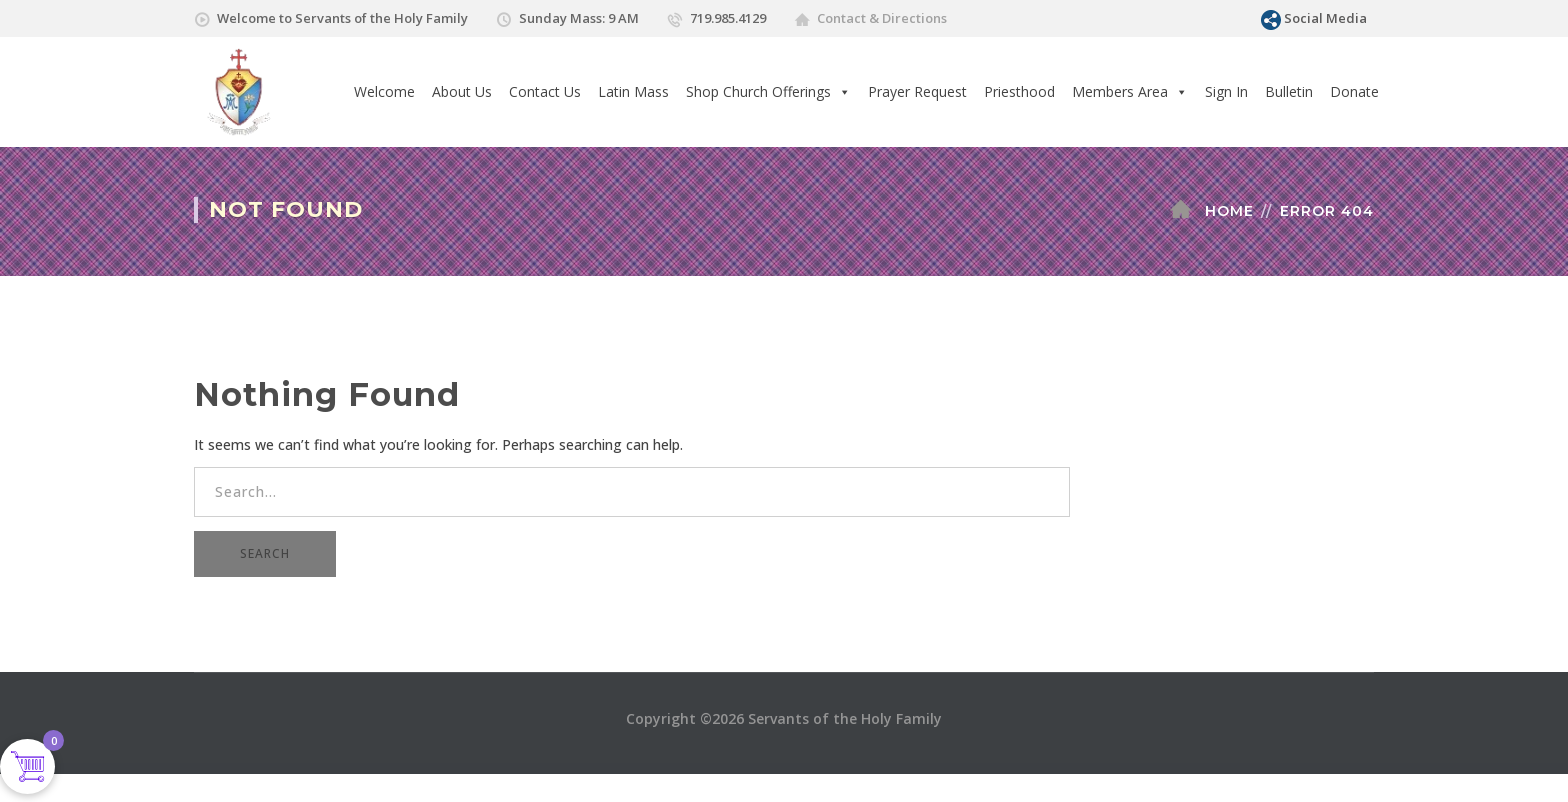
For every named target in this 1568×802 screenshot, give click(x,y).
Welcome (384, 91)
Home (1229, 211)
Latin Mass (633, 91)
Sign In (1226, 91)
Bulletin (1289, 91)
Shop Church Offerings (768, 92)
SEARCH (265, 553)
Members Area (1130, 92)
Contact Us (545, 91)
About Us (462, 91)
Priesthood (1019, 91)
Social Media (1325, 18)
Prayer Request (917, 91)
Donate (1354, 91)
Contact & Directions (882, 18)
